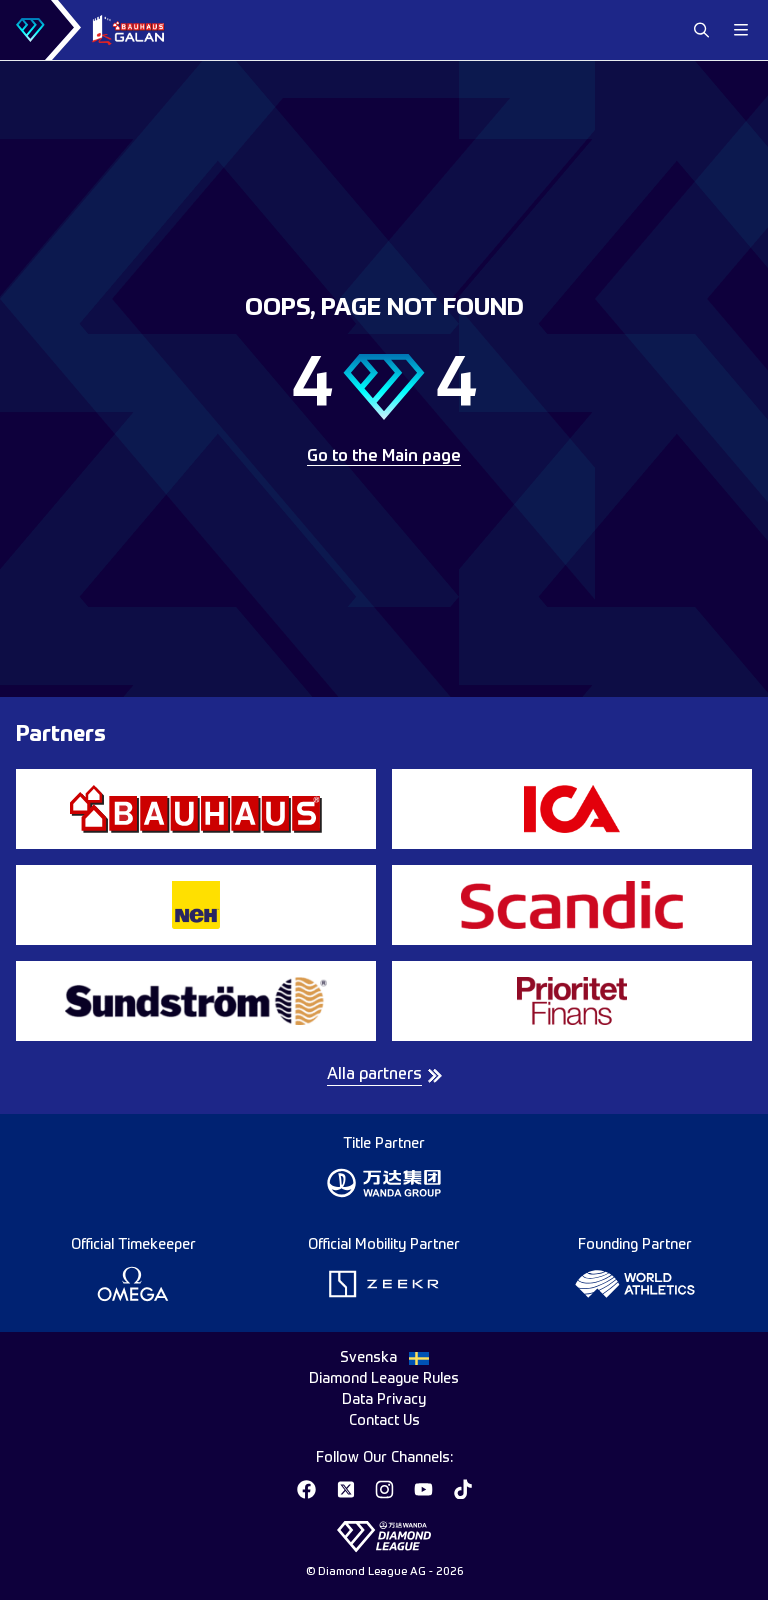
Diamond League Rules (384, 1379)
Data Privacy (384, 1400)
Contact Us (384, 1421)
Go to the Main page (384, 457)
